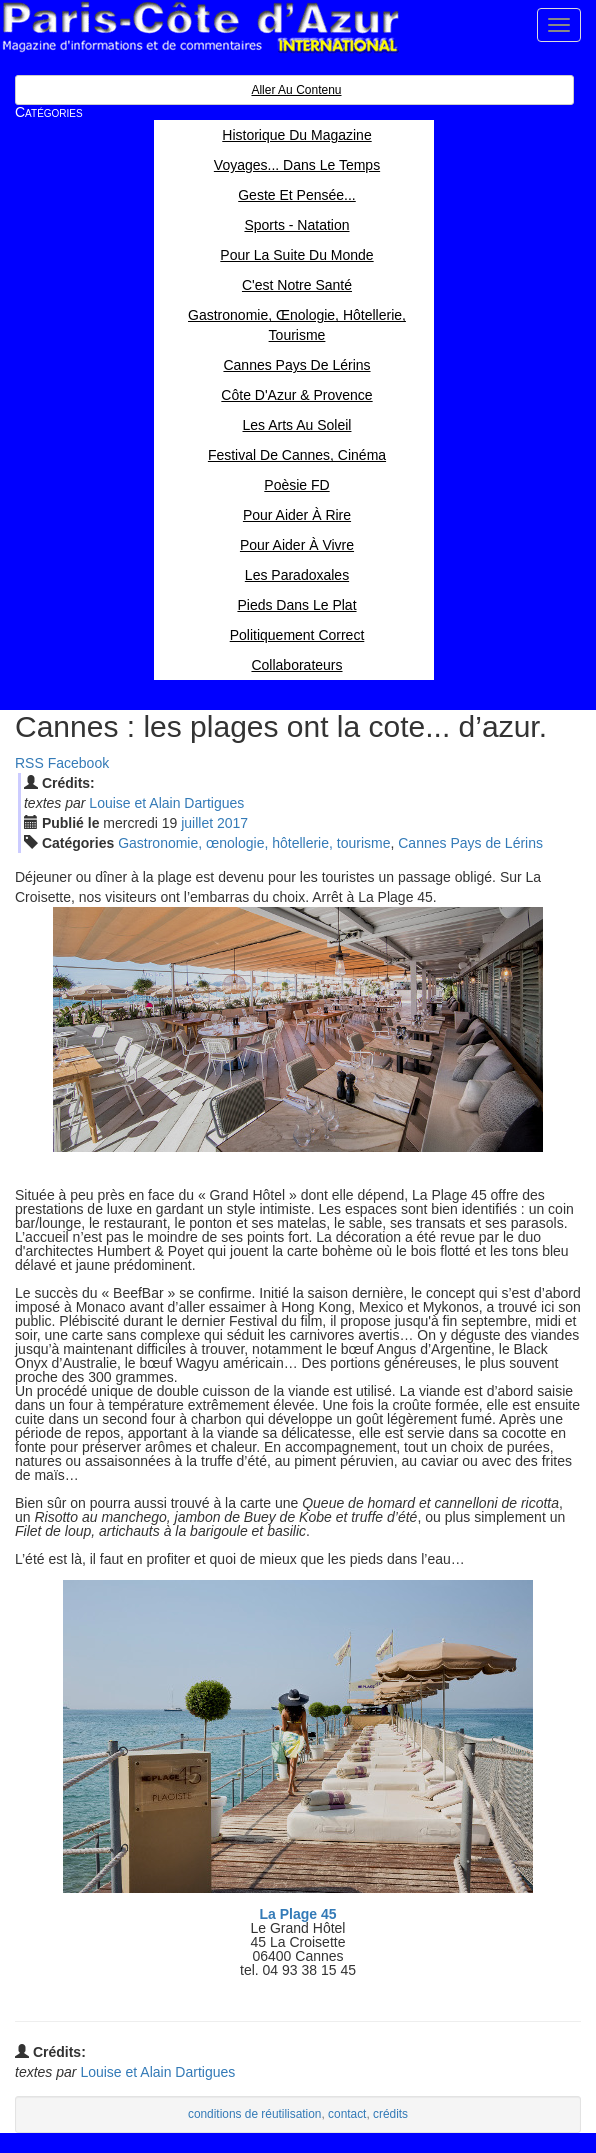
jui (197, 823)
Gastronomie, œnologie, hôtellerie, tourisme (254, 843)
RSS (29, 763)
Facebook (78, 763)
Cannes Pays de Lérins (470, 843)
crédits (390, 2114)
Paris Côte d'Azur (200, 27)
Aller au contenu (296, 90)
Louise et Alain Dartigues (166, 803)
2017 (232, 823)
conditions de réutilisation (255, 2114)
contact (347, 2114)
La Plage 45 (297, 1914)
